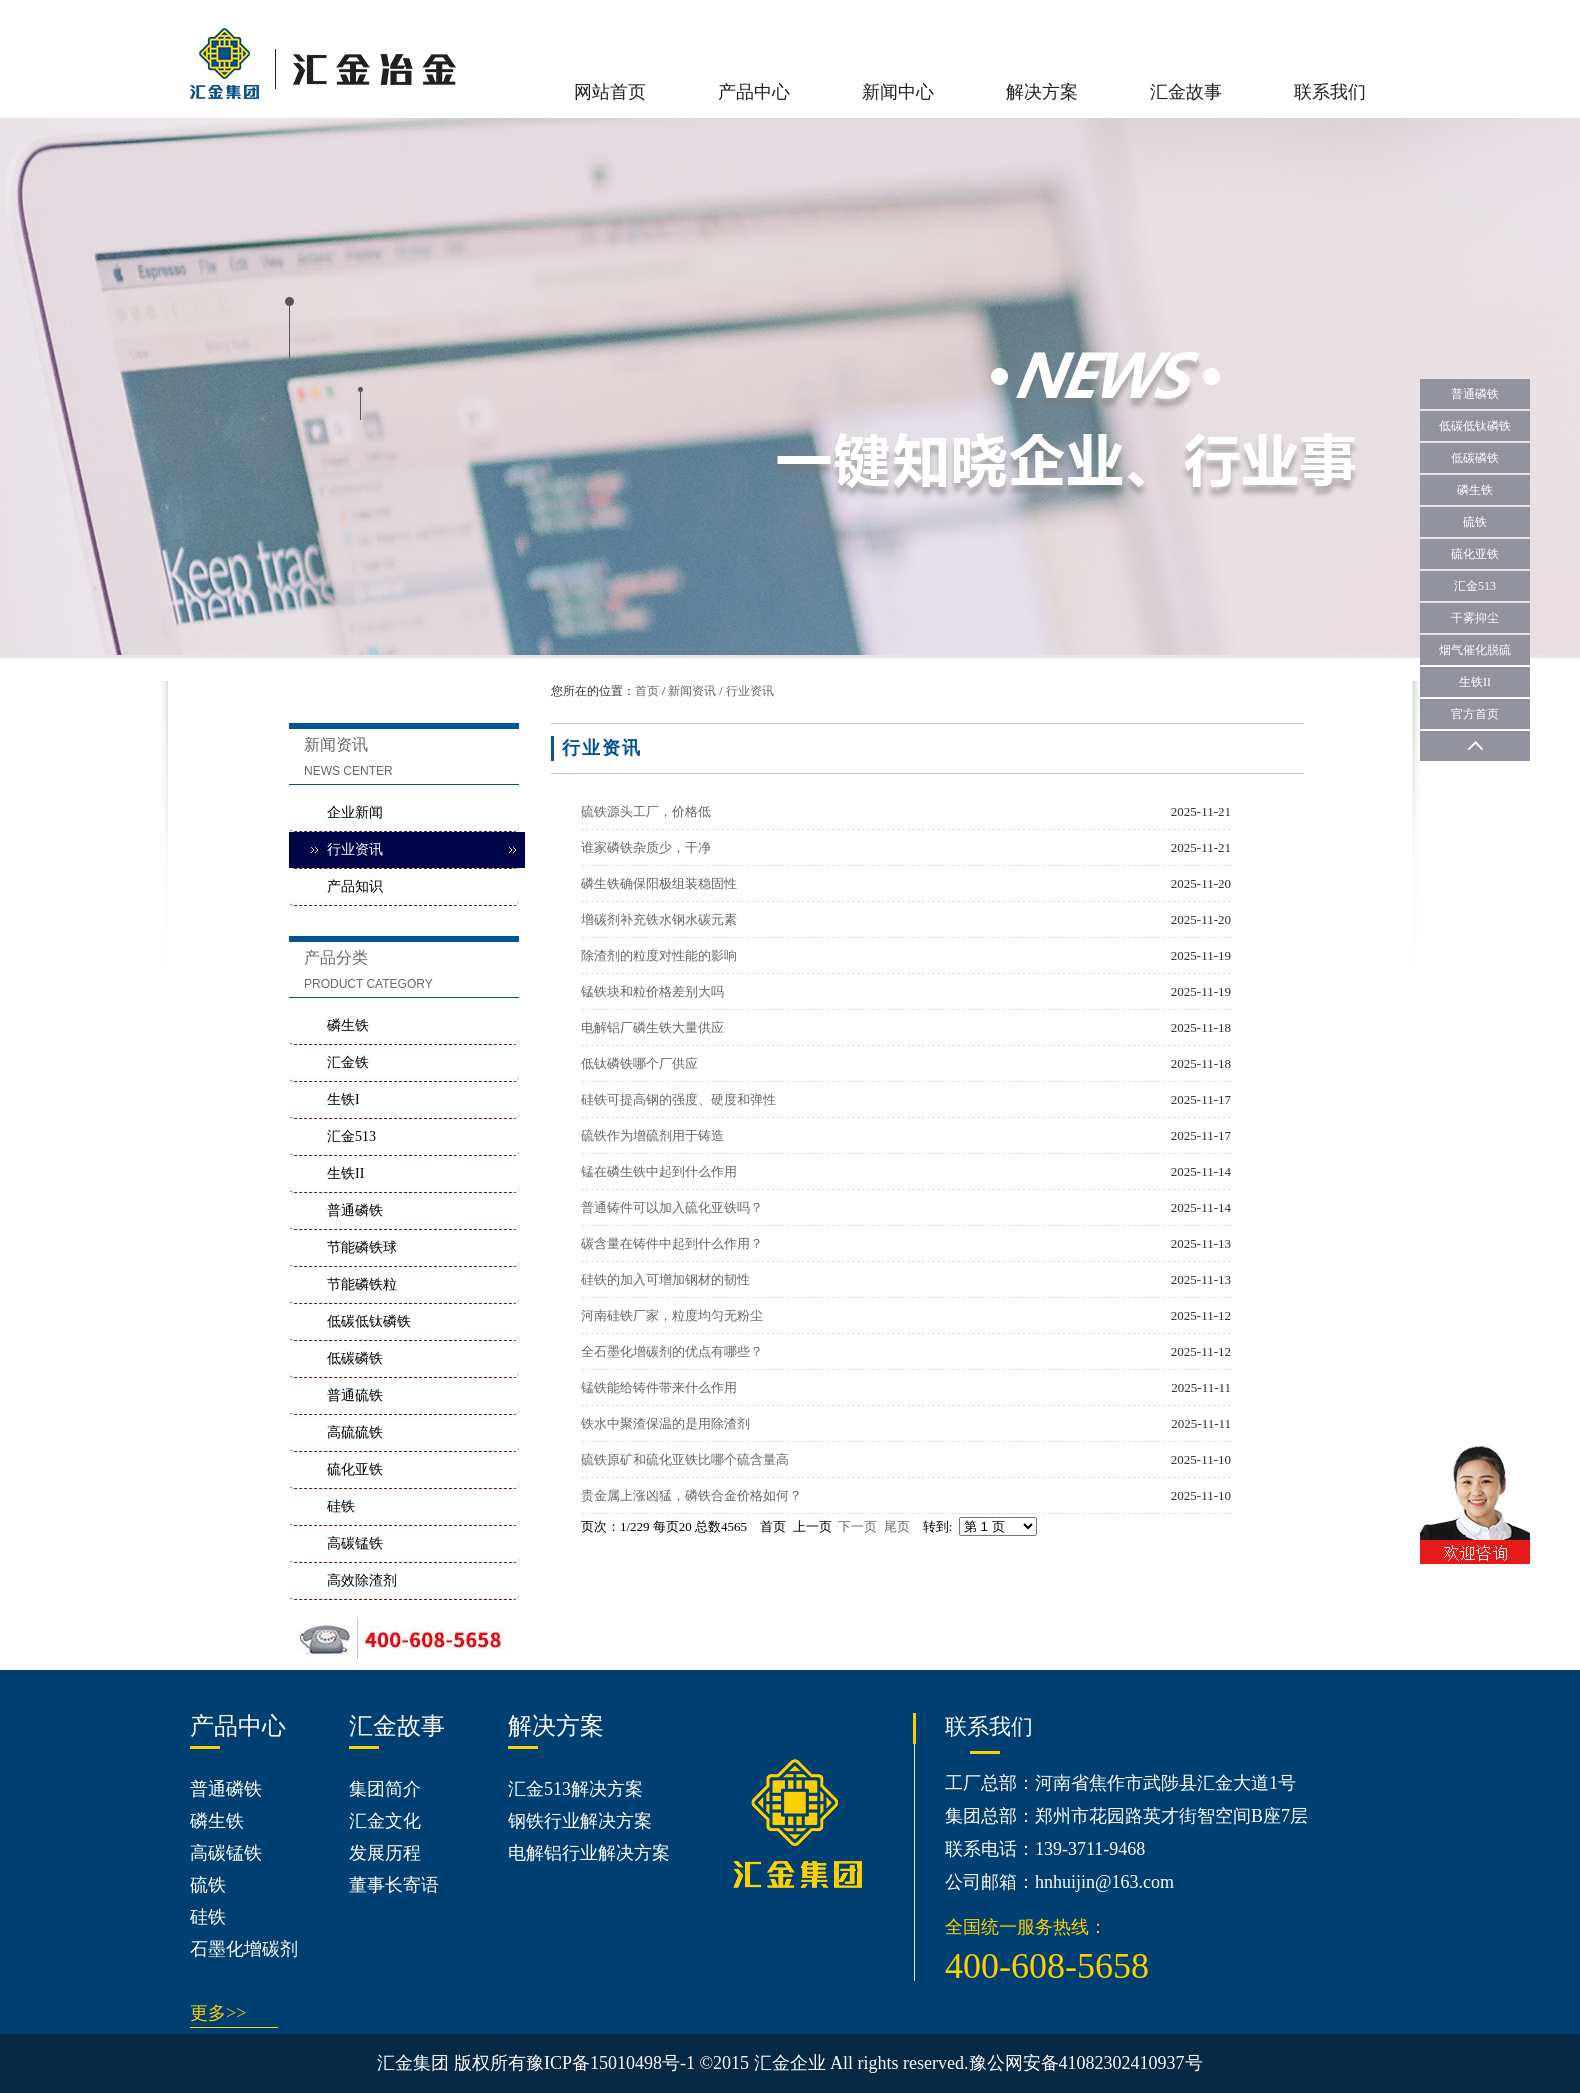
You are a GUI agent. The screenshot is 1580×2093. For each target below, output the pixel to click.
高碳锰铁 (355, 1543)
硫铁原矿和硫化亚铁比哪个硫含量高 (685, 1459)
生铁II (345, 1173)
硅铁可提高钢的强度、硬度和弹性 (678, 1099)
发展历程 (385, 1853)
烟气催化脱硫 (1475, 650)
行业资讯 (750, 691)
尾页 (897, 1526)
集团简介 (385, 1789)
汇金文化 (385, 1821)
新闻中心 (898, 92)
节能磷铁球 (362, 1247)
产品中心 (754, 92)
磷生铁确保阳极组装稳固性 (659, 883)
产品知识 (355, 886)
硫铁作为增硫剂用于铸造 (652, 1135)
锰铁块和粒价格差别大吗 (652, 991)
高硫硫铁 (355, 1432)
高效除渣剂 (362, 1580)
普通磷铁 (355, 1210)
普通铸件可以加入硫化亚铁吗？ (672, 1207)
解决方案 (1042, 92)
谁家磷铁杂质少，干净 (646, 847)
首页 (647, 691)
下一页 (857, 1526)
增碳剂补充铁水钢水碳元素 (659, 919)
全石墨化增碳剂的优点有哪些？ (672, 1351)
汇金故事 (1186, 92)
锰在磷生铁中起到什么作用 (659, 1171)
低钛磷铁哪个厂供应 (639, 1063)
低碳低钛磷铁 (369, 1321)
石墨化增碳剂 (244, 1949)
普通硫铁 (355, 1395)
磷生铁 (348, 1025)
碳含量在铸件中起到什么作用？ (672, 1243)
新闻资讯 (692, 691)
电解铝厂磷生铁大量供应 (652, 1027)
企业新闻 (355, 812)
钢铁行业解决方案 (580, 1821)
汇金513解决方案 (575, 1789)
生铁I (343, 1099)
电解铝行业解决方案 (589, 1853)
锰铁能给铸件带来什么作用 (659, 1387)
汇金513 (351, 1136)
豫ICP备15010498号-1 (610, 2063)
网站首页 (610, 92)
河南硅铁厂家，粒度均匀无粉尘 (672, 1315)
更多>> (218, 2013)
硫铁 (208, 1885)
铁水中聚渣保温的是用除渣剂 (665, 1423)
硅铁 (341, 1506)
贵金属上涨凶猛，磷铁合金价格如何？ (691, 1495)
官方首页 (1475, 714)
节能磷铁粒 (362, 1284)
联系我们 (1330, 92)
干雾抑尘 (1475, 618)
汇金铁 (348, 1062)
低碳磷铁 (355, 1358)
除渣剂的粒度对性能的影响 (659, 955)
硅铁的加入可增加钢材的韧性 (665, 1279)
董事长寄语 (394, 1885)
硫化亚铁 (355, 1469)
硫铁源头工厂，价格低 (646, 811)
